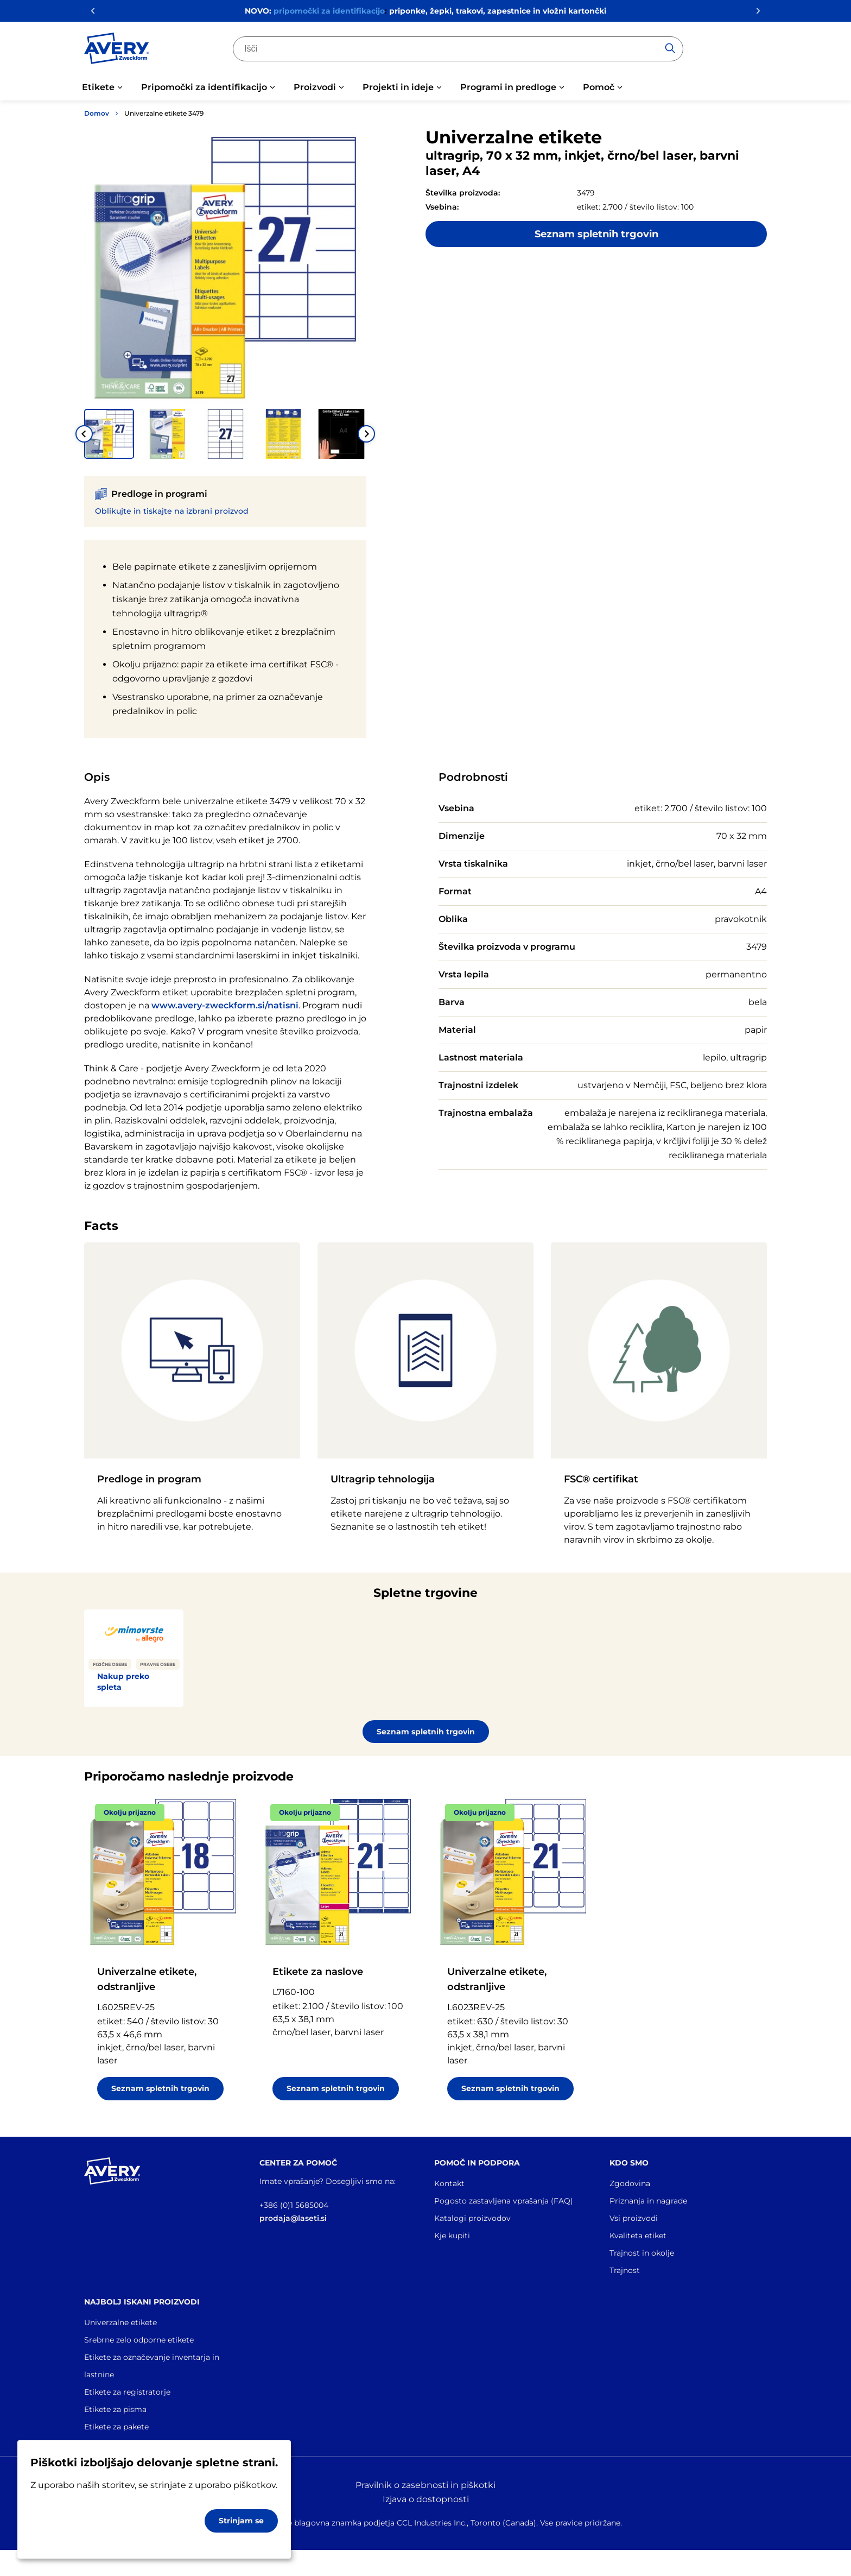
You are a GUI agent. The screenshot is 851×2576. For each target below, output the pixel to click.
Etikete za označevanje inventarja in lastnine (151, 2365)
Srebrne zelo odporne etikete (139, 2340)
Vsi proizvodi (633, 2218)
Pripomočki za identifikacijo (204, 87)
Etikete (98, 87)
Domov (96, 113)
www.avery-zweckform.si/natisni (225, 1005)
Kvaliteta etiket (637, 2235)
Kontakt (449, 2183)
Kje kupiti (452, 2235)
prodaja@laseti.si (293, 2218)
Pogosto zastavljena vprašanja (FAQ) (503, 2201)
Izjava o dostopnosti (426, 2499)
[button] (109, 434)
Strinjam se (241, 2521)
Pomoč (598, 87)
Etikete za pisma (115, 2409)
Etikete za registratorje (127, 2392)
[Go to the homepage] (116, 50)
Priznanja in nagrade (648, 2201)
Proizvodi (315, 87)
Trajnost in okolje (641, 2253)
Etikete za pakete (116, 2427)
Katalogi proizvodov (472, 2218)
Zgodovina (629, 2183)
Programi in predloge (508, 87)
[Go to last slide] (84, 434)
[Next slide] (366, 434)
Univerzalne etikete (120, 2322)
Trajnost (624, 2270)
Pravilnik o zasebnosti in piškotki (425, 2485)
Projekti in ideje (398, 87)
